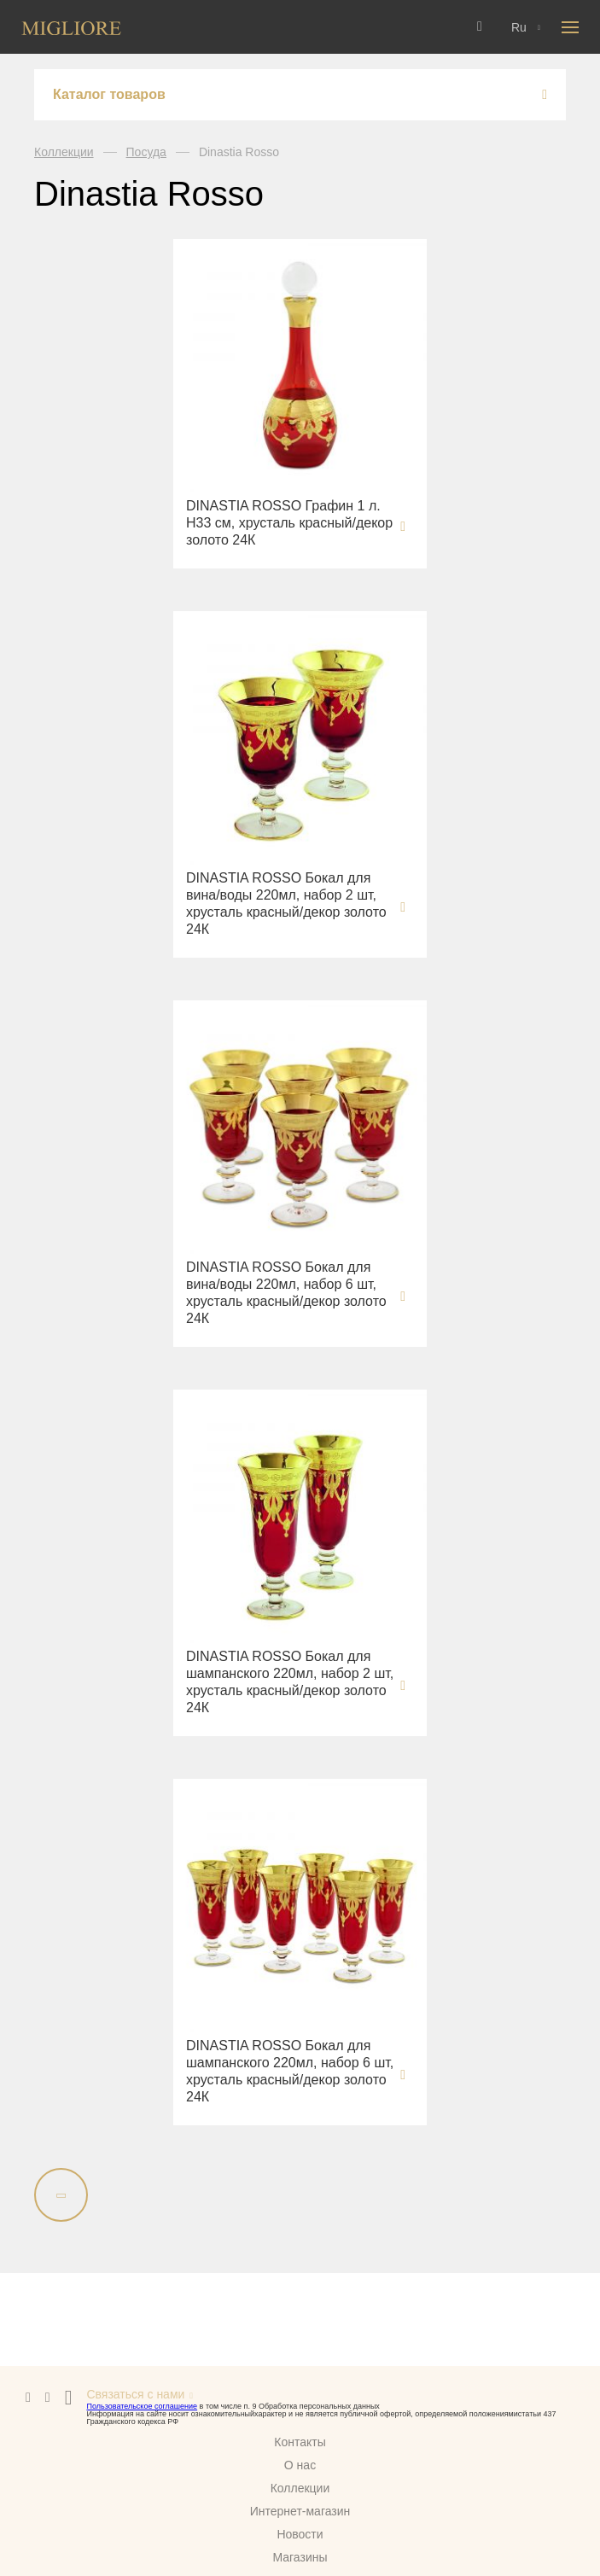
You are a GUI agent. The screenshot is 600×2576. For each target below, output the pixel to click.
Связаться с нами (135, 2394)
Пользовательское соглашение (141, 2406)
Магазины (299, 2557)
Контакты (299, 2442)
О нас (300, 2465)
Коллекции (64, 152)
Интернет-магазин (300, 2511)
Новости (300, 2534)
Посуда (146, 152)
